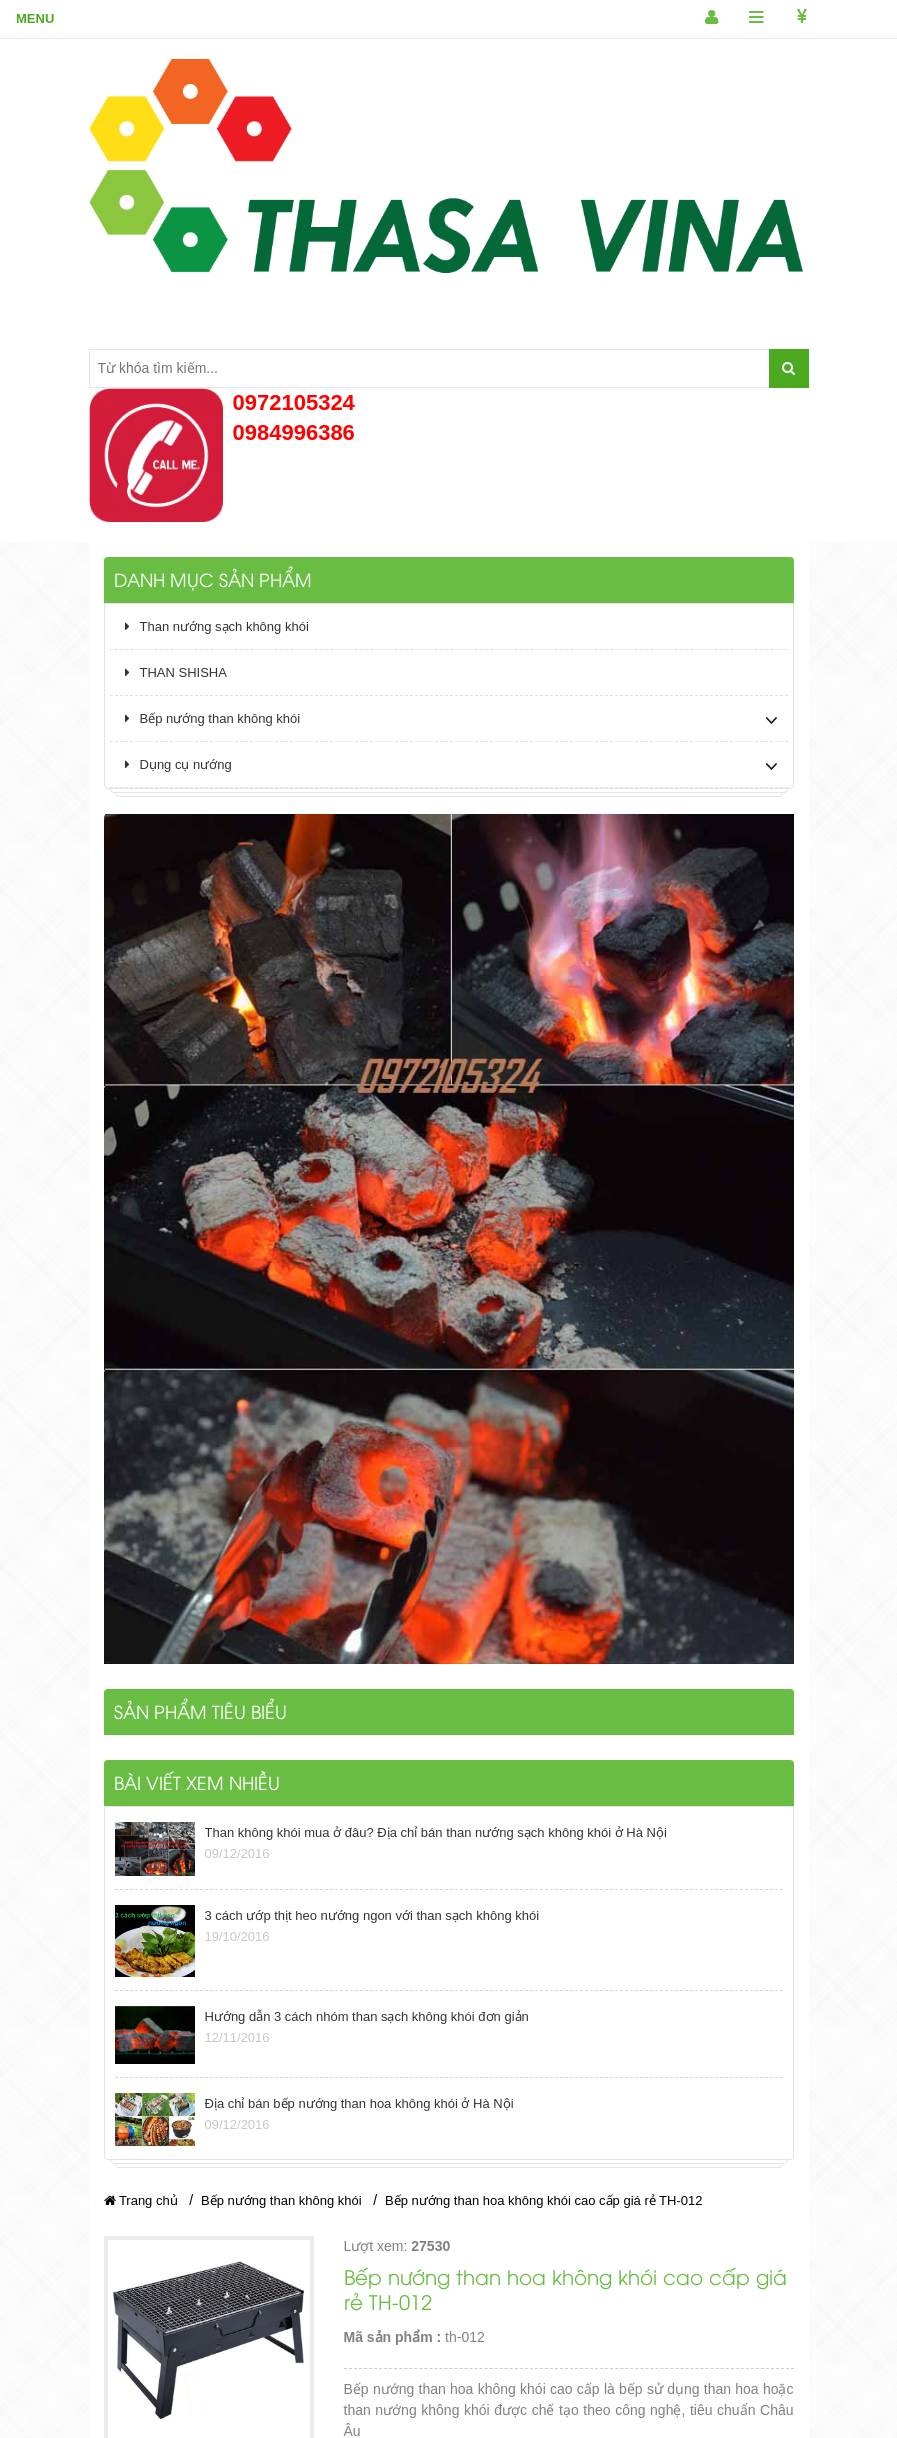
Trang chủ (141, 2200)
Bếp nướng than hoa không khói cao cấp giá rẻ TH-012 (543, 2200)
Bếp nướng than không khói (213, 718)
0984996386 (294, 432)
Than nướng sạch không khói (217, 626)
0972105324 (294, 402)
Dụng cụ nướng (178, 764)
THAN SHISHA (176, 672)
